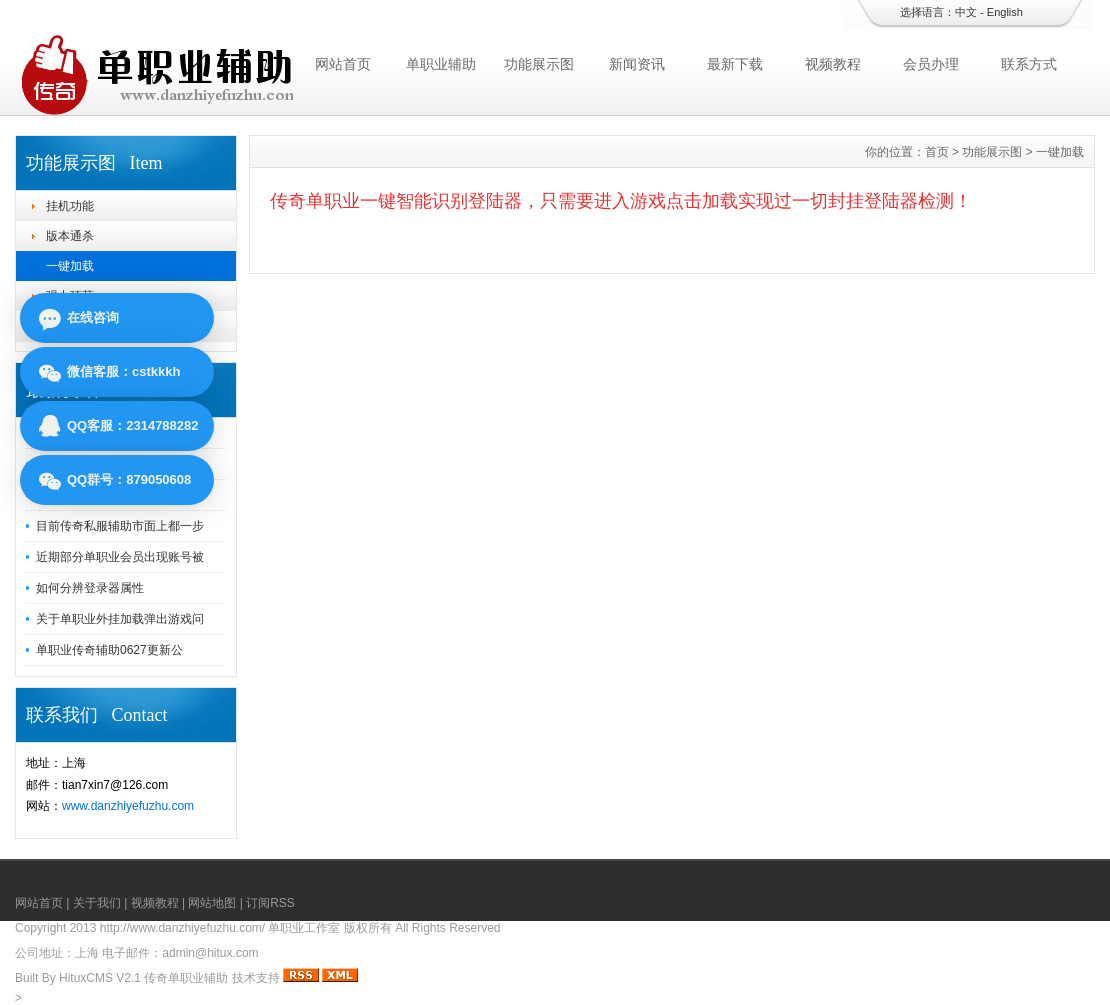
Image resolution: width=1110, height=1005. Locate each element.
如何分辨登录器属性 (90, 588)
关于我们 (97, 903)
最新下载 (735, 64)
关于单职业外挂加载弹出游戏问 (120, 619)
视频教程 (833, 64)
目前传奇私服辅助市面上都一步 (120, 526)
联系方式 (1029, 64)
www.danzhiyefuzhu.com (128, 806)
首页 (937, 152)
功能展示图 (539, 64)
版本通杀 (70, 236)
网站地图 (212, 903)
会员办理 (931, 64)
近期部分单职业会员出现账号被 (120, 557)
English (1005, 12)
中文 (966, 12)
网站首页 (343, 64)
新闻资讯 (637, 64)
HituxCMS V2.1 (100, 978)
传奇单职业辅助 (186, 978)
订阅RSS (270, 903)
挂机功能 (70, 206)
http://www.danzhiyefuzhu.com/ (182, 928)
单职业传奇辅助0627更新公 (109, 650)
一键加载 (70, 266)
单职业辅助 (441, 64)
